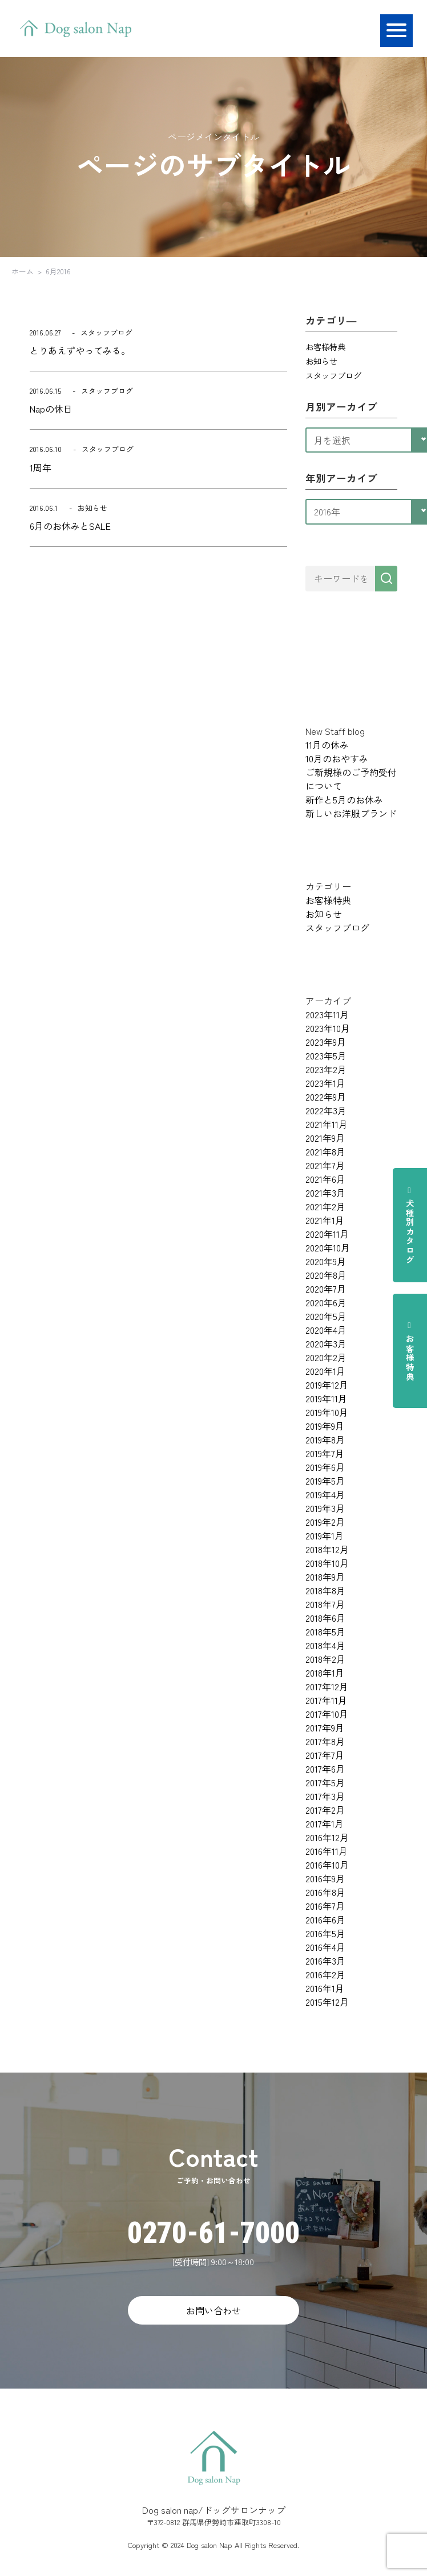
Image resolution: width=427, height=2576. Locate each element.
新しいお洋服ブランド (351, 813)
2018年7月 (325, 1604)
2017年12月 (326, 1686)
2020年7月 (325, 1288)
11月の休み (327, 744)
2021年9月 (325, 1138)
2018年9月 (325, 1576)
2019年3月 (325, 1508)
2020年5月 (326, 1316)
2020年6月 (326, 1302)
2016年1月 (324, 1988)
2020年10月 (327, 1247)
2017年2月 (325, 1810)
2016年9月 (325, 1878)
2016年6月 (325, 1919)
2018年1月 (324, 1672)
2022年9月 (325, 1096)
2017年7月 (324, 1755)
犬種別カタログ (410, 1225)
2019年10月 (326, 1412)
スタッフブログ (333, 375)
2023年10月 (327, 1028)
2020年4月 (326, 1330)
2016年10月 (327, 1864)
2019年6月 (325, 1467)
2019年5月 (325, 1480)
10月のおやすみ (336, 758)
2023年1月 (325, 1083)
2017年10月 (326, 1714)
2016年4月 (325, 1947)
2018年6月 (325, 1618)
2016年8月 (325, 1892)
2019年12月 (326, 1384)
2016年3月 (325, 1960)
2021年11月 (326, 1124)
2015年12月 (327, 2002)
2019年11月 (326, 1398)
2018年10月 (327, 1563)
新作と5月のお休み (344, 799)
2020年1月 (325, 1371)
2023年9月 (325, 1042)
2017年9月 (324, 1727)
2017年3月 (325, 1796)
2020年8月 (326, 1275)
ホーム (22, 271)
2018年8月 (325, 1590)
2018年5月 (325, 1631)
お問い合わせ (213, 2310)
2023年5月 (326, 1055)
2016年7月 (325, 1906)
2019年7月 (324, 1453)
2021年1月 (324, 1220)
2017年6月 (325, 1768)
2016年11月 (326, 1851)
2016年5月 (325, 1933)
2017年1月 (324, 1823)
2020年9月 (325, 1261)
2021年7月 (325, 1165)
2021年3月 (325, 1192)
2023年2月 (326, 1069)
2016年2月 (325, 1974)
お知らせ (321, 361)
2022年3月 (326, 1110)
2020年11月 (327, 1234)
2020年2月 (326, 1357)
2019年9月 (324, 1426)
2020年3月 (326, 1343)
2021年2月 (325, 1206)
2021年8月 (325, 1151)
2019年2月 (325, 1522)
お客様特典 (410, 1351)
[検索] (386, 578)
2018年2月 (325, 1659)
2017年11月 (326, 1700)
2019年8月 (325, 1439)
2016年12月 (327, 1837)
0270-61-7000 (213, 2232)
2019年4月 (325, 1494)
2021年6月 (325, 1179)
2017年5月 (325, 1782)
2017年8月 (325, 1741)
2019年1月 (324, 1535)
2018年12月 (327, 1549)
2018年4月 (325, 1645)
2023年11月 (327, 1014)
